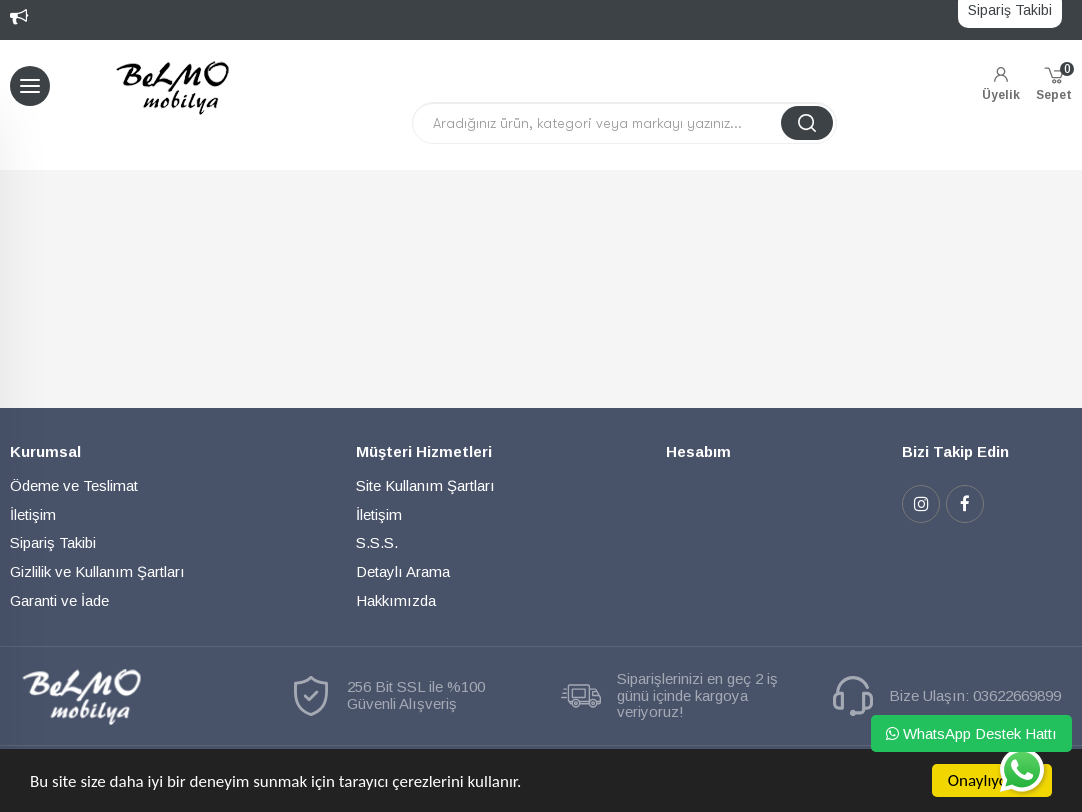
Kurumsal (45, 451)
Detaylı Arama (403, 571)
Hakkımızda (396, 600)
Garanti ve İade (59, 600)
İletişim (33, 514)
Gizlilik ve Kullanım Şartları (97, 571)
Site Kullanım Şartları (425, 485)
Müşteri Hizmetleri (424, 451)
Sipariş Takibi (53, 542)
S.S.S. (377, 542)
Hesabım (698, 451)
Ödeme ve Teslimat (74, 485)
